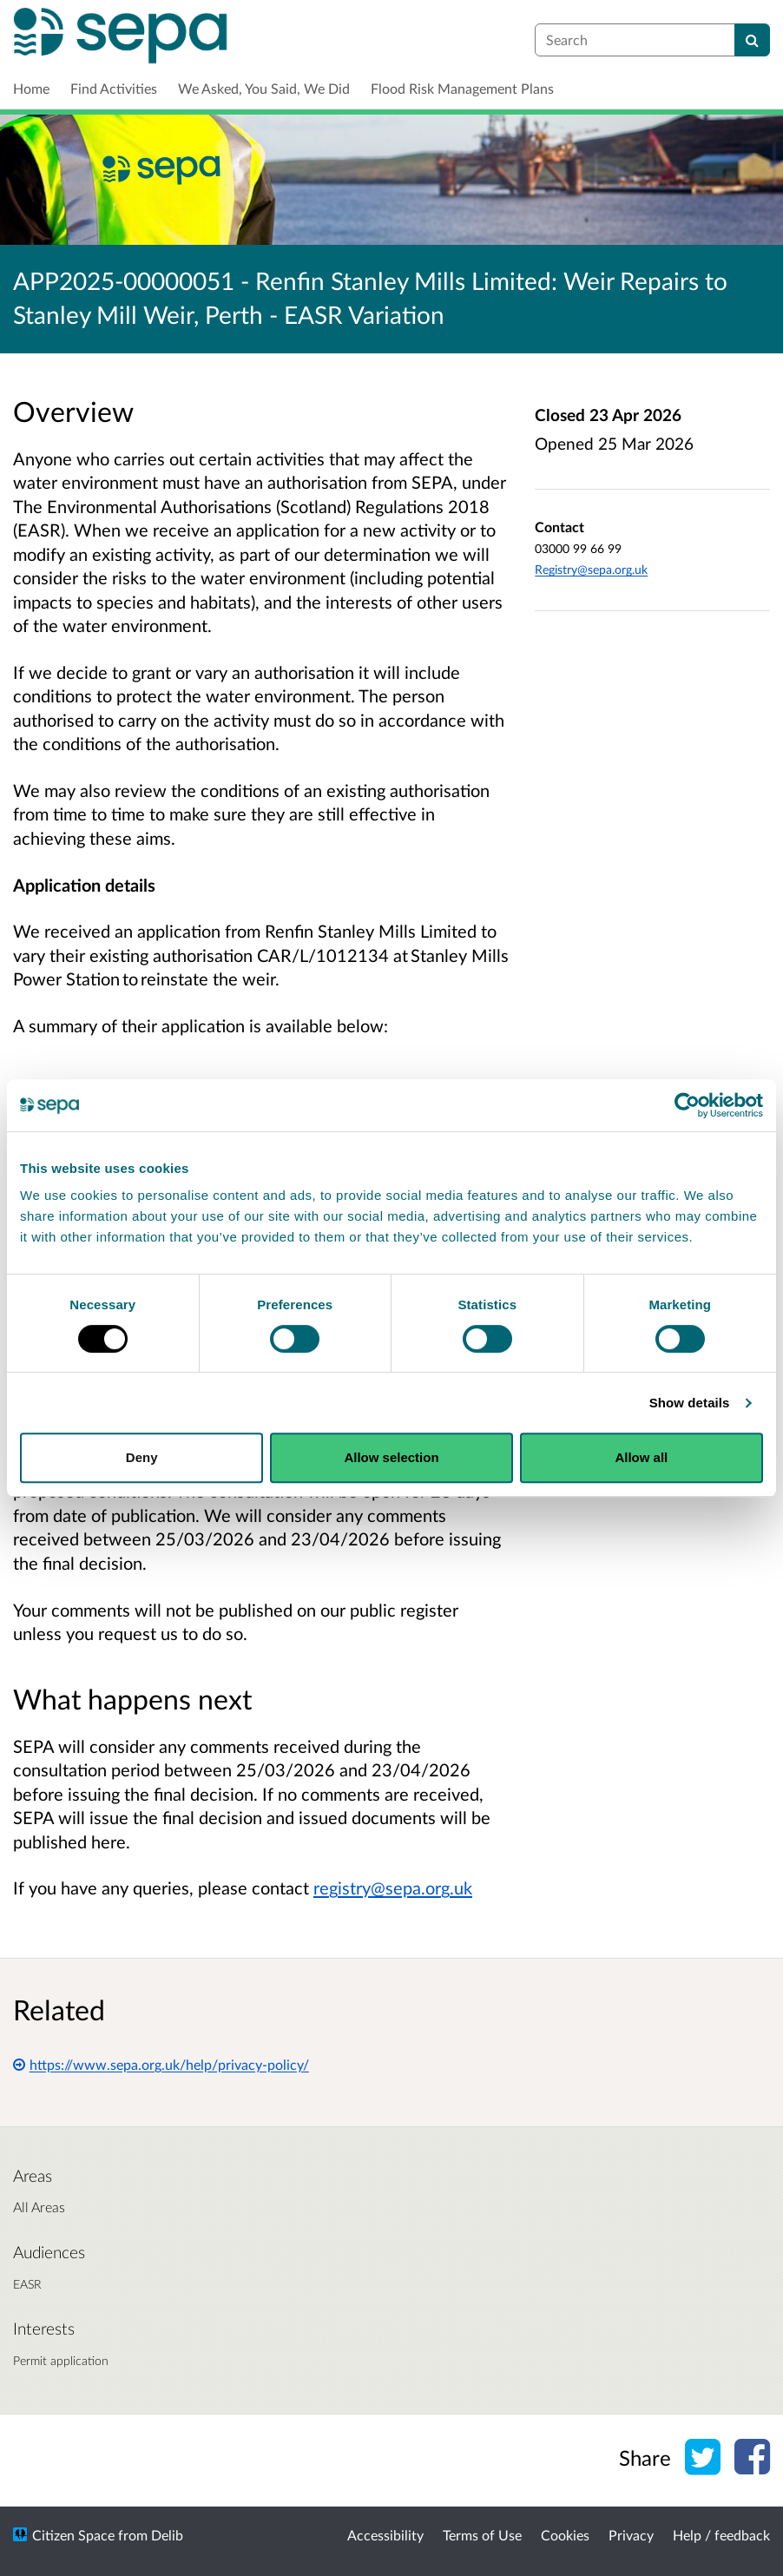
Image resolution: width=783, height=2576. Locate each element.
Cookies (565, 2535)
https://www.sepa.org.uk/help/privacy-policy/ (161, 2064)
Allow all (641, 1457)
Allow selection (391, 1457)
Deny (142, 1457)
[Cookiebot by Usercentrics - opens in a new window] (687, 1105)
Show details (689, 1402)
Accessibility (385, 2535)
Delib (167, 2535)
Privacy (631, 2535)
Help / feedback (721, 2535)
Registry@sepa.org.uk (591, 569)
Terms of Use (482, 2535)
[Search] (752, 39)
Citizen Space (73, 2535)
